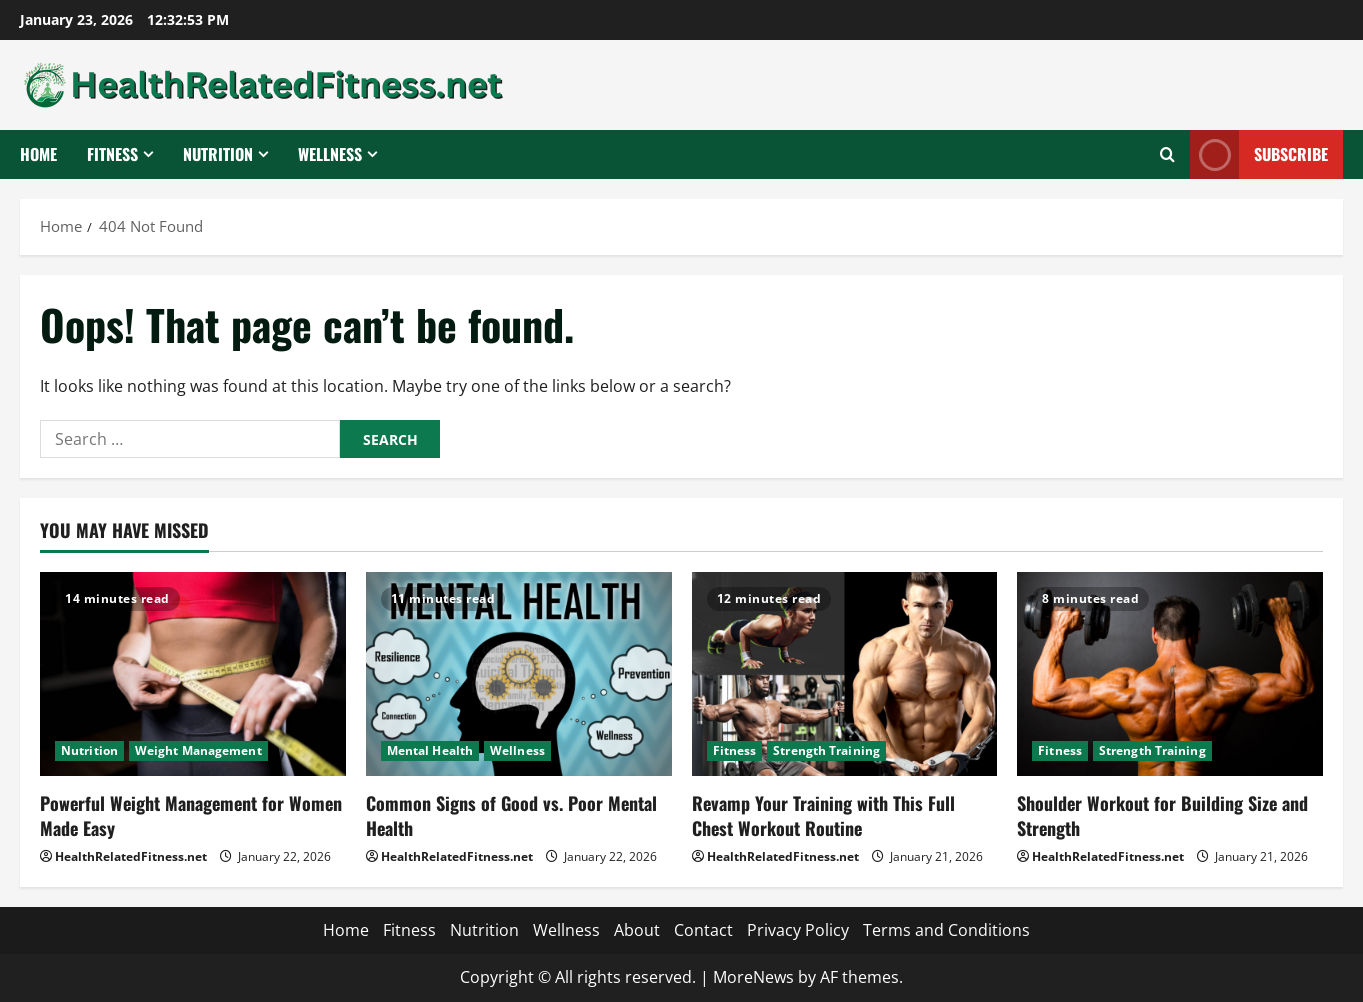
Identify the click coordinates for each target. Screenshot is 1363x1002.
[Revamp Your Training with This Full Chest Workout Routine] (845, 674)
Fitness (112, 154)
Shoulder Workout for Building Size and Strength (1162, 815)
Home (38, 154)
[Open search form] (1167, 154)
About (637, 930)
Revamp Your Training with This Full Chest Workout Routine (823, 815)
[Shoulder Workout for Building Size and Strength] (1170, 674)
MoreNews (753, 977)
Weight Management (198, 750)
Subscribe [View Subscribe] (1259, 154)
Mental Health (430, 750)
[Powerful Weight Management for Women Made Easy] (193, 674)
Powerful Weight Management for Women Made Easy (191, 815)
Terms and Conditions (946, 930)
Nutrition (218, 154)
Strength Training (826, 750)
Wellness (330, 154)
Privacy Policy (798, 930)
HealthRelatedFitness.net (131, 856)
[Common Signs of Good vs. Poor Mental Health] (519, 674)
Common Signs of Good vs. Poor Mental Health (511, 815)
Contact (703, 930)
